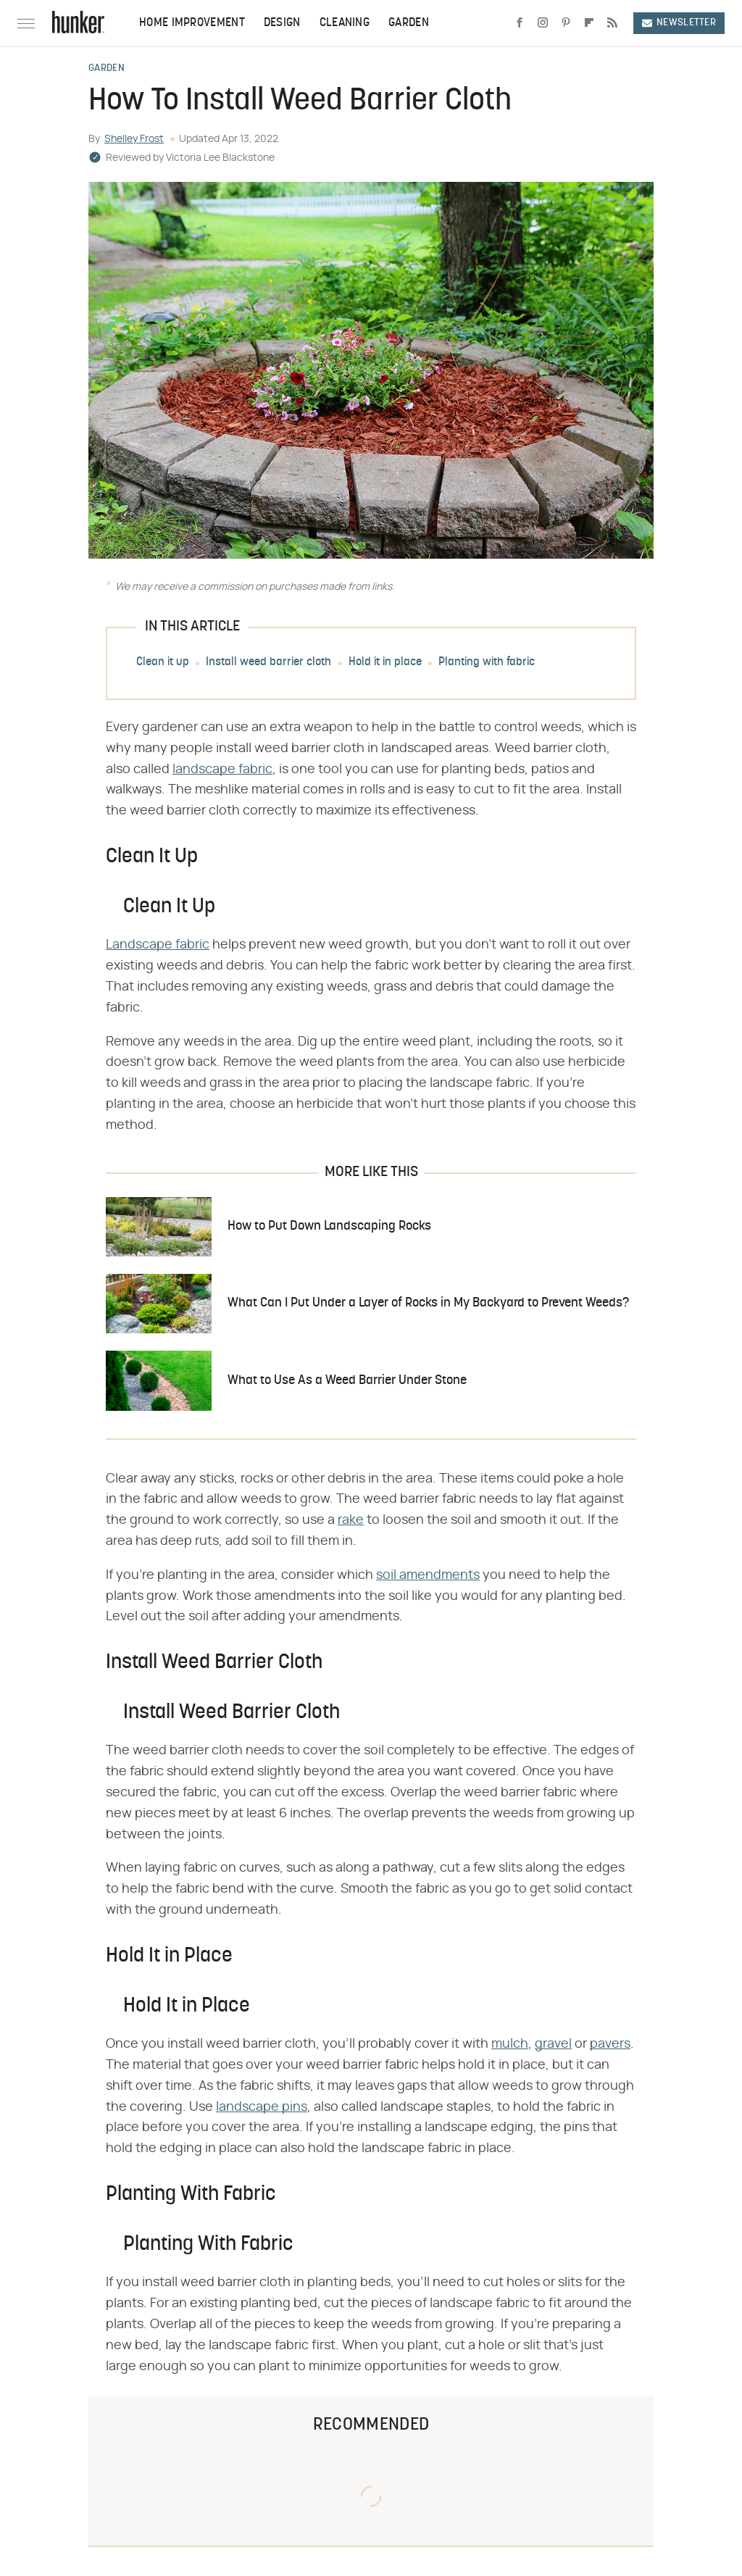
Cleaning (345, 23)
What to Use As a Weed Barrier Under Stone (347, 1381)
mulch (509, 2044)
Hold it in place (385, 662)
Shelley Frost (134, 139)
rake (351, 1520)
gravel (553, 2044)
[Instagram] (542, 23)
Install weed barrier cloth (268, 662)
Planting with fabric (486, 662)
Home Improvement (192, 23)
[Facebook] (519, 23)
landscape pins (261, 2107)
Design (282, 23)
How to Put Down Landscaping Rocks (329, 1226)
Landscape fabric (157, 944)
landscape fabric (222, 769)
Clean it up (162, 662)
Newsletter (679, 22)
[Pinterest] (565, 23)
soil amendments (428, 1575)
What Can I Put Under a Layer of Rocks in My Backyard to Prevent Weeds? (428, 1303)
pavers (610, 2044)
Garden (408, 23)
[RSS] (612, 23)
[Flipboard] (589, 23)
